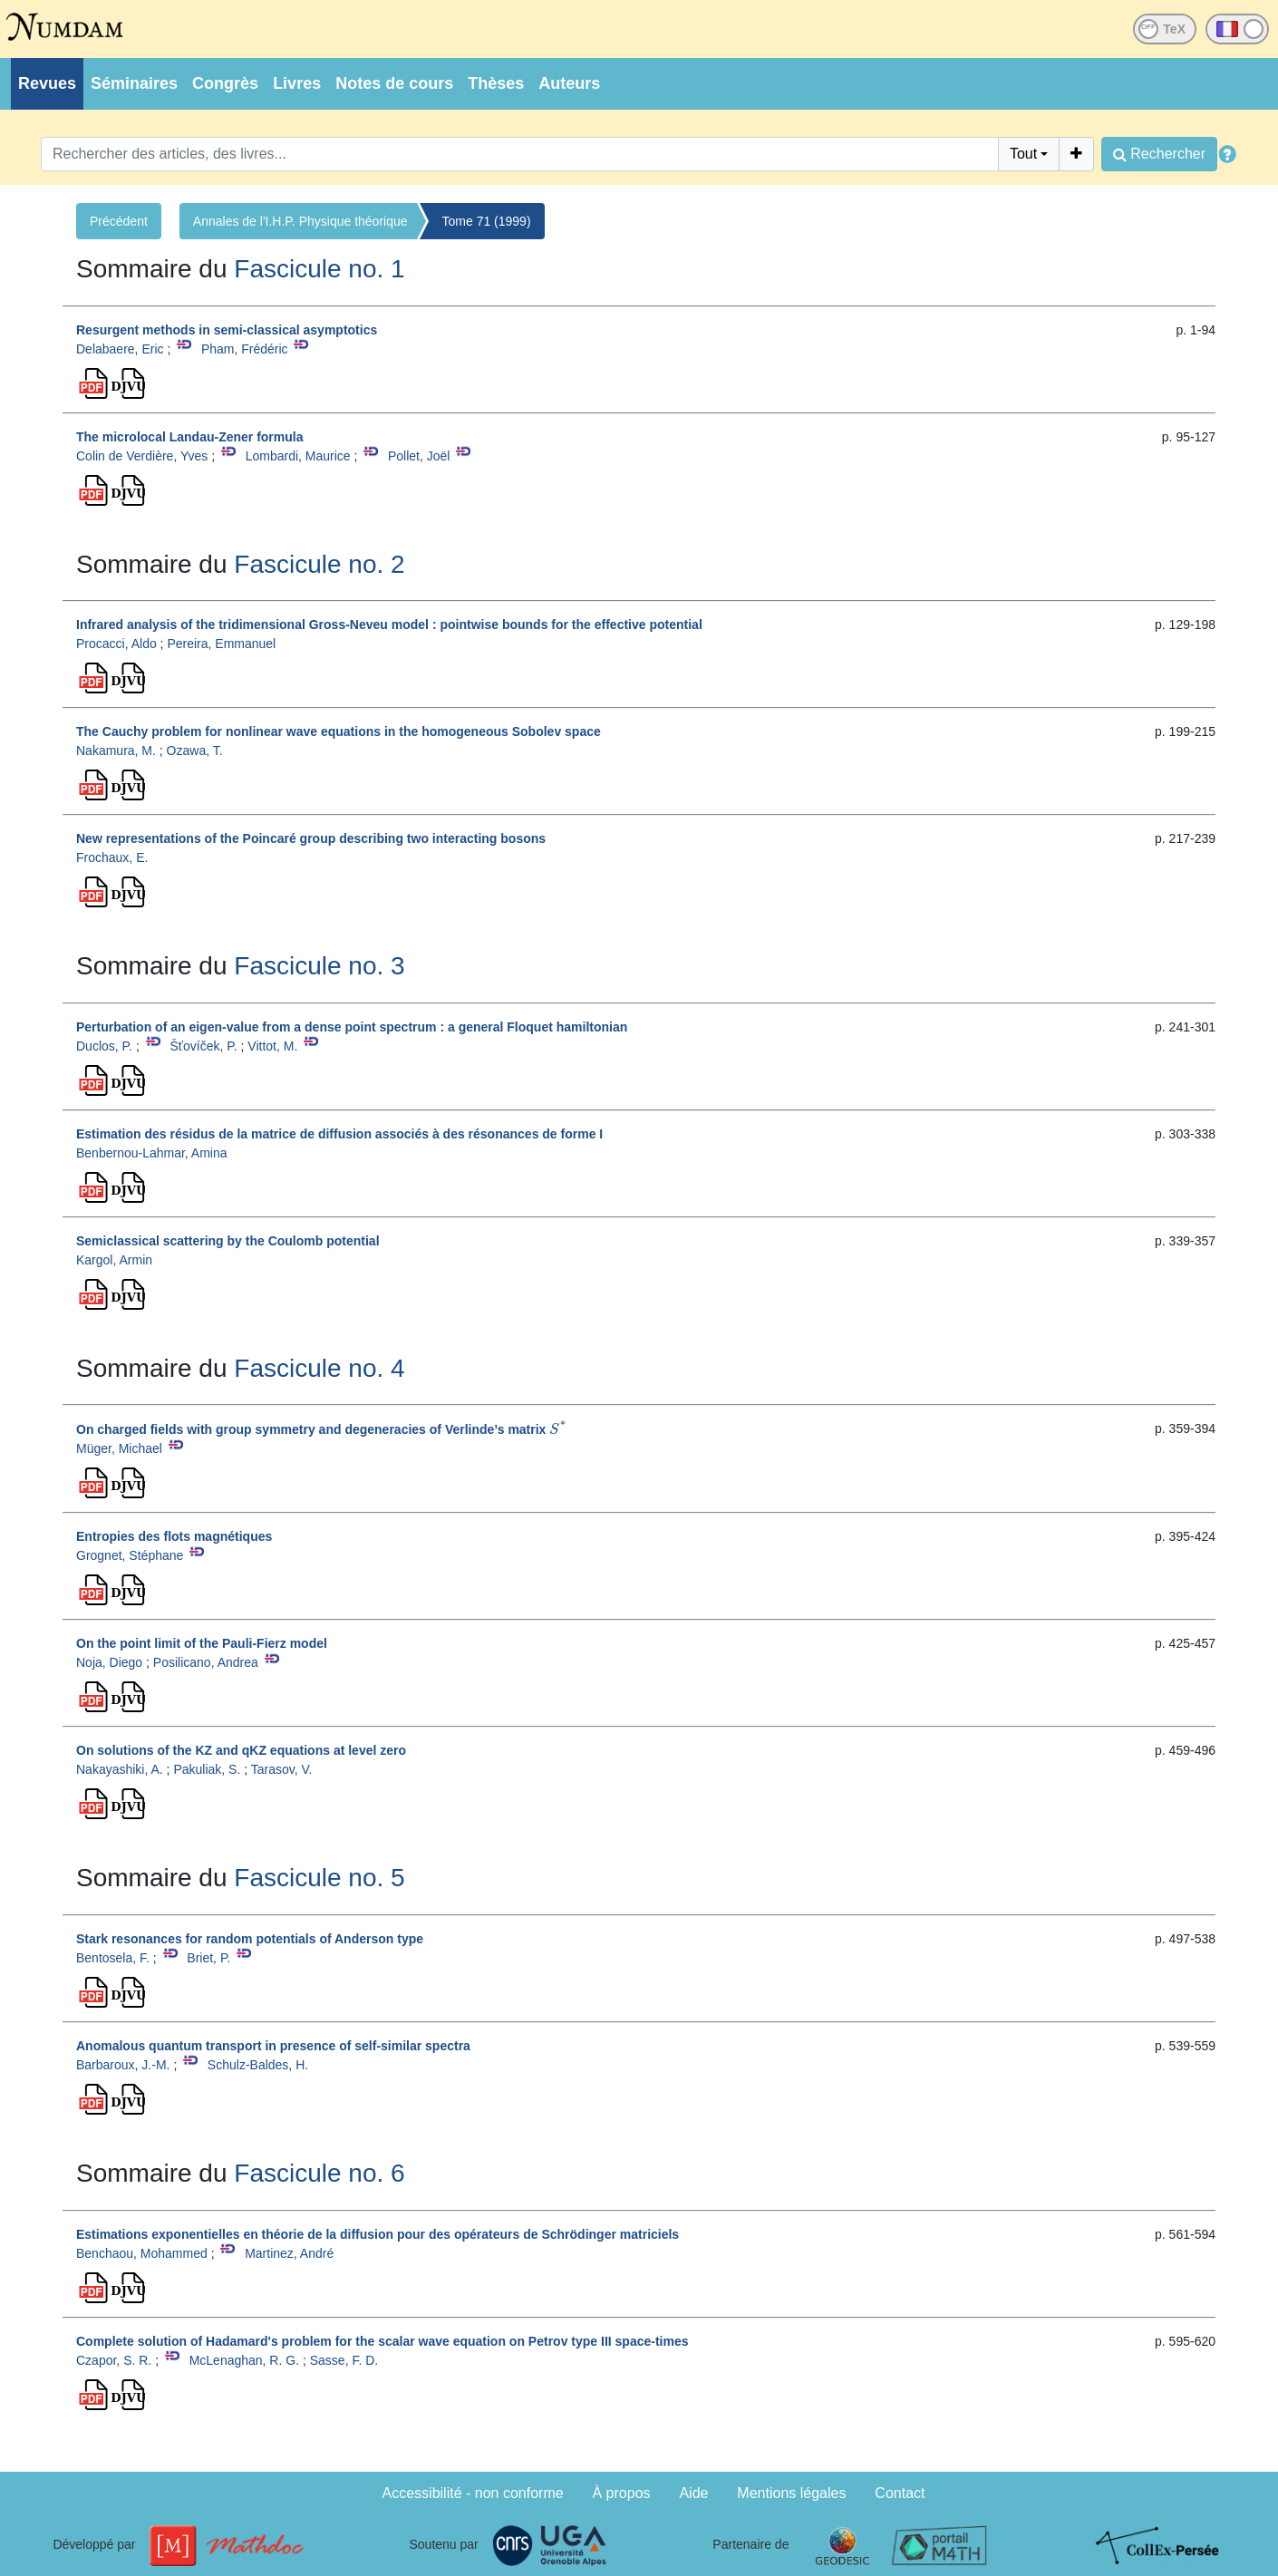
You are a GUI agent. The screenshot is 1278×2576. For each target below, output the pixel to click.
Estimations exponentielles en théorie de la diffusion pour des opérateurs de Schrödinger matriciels (377, 2234)
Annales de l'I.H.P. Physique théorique (300, 221)
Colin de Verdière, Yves (142, 456)
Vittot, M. (272, 1046)
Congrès (225, 83)
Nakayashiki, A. (119, 1769)
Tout (1023, 153)
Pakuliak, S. (206, 1769)
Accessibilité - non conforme (473, 2493)
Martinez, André (289, 2253)
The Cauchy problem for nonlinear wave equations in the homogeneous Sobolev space (338, 731)
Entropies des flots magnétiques (174, 1536)
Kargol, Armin (114, 1260)
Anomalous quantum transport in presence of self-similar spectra (273, 2046)
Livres (297, 83)
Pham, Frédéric (244, 349)
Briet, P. (208, 1958)
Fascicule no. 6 (319, 2173)
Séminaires (134, 83)
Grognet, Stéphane (129, 1555)
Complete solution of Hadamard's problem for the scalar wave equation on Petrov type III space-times (382, 2341)
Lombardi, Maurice (298, 456)
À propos (622, 2493)
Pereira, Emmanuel (221, 643)
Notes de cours (394, 83)
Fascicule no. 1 (319, 269)
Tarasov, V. (282, 1769)
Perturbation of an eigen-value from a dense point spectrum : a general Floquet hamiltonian (351, 1027)
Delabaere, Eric (120, 349)
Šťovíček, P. (203, 1046)
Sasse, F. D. (344, 2360)
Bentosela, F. (113, 1958)
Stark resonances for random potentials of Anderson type (249, 1939)
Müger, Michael (119, 1448)
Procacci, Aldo (116, 643)
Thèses (496, 83)
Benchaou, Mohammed (142, 2253)
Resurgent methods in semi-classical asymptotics (226, 330)
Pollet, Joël (419, 456)
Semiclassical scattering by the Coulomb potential (228, 1241)
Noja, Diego (109, 1662)
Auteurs (569, 83)
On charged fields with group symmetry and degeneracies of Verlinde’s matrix (321, 1429)
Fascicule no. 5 (319, 1878)
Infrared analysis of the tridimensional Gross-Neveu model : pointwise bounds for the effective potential (389, 624)
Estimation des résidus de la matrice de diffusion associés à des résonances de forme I (339, 1134)
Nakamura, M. (116, 750)
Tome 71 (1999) (486, 221)
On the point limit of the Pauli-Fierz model (201, 1643)
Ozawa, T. (195, 750)
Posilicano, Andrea (205, 1662)
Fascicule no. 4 (319, 1368)
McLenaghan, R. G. (244, 2360)
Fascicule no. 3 (319, 966)
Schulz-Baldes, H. (258, 2065)
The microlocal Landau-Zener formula (190, 437)
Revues (47, 83)
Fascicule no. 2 (319, 564)
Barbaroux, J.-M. (122, 2065)
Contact (900, 2493)
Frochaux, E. (112, 857)
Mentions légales (791, 2493)
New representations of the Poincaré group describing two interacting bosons (311, 838)
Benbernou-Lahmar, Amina (152, 1153)
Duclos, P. (104, 1046)
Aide (693, 2493)
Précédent (119, 221)
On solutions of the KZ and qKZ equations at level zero (241, 1750)
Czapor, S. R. (113, 2360)
